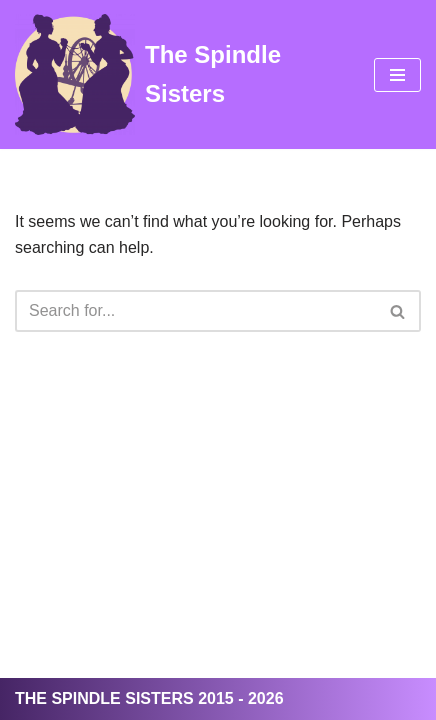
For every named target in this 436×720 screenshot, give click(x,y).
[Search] (195, 311)
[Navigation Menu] (397, 75)
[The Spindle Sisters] (179, 74)
